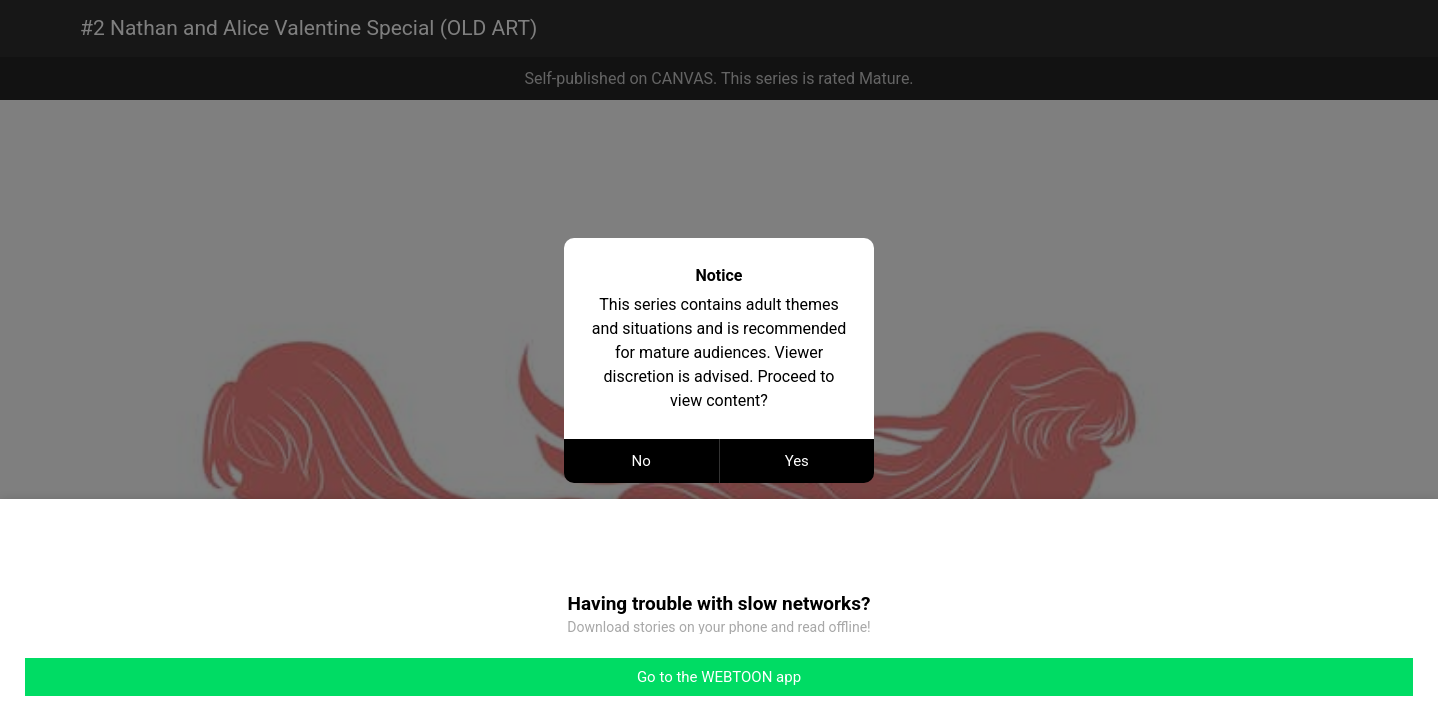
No (641, 461)
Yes (797, 461)
